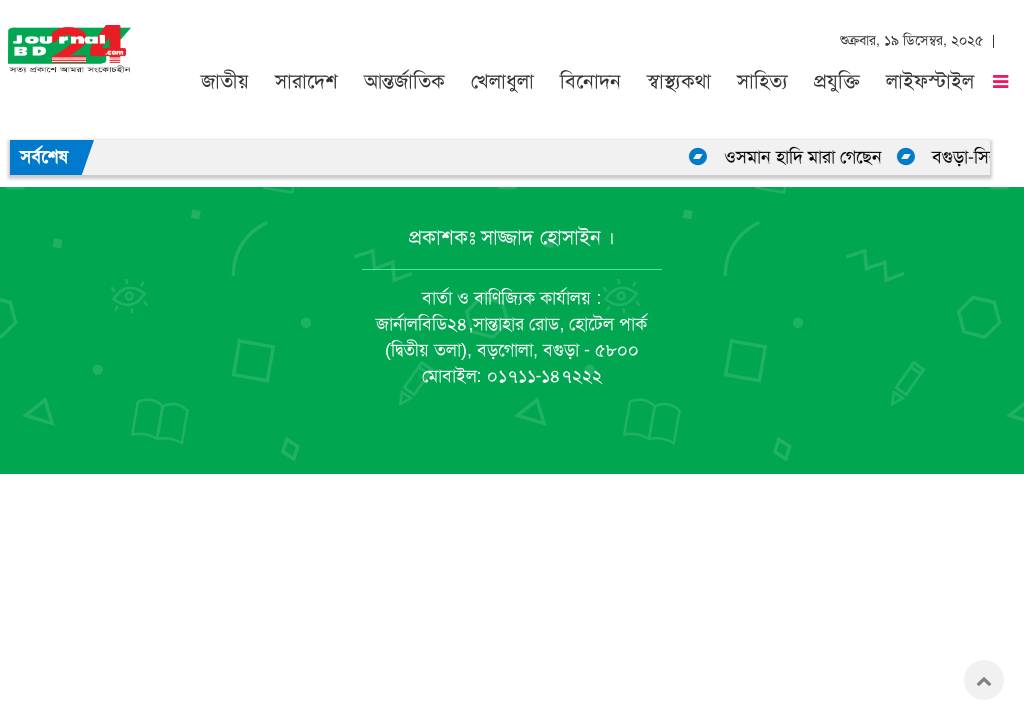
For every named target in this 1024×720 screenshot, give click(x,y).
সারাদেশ (306, 81)
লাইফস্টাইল (930, 81)
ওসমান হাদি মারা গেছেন (808, 157)
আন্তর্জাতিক (404, 81)
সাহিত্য (762, 81)
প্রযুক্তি (837, 81)
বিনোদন (590, 81)
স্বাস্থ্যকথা (679, 81)
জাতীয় (225, 81)
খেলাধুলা (502, 81)
